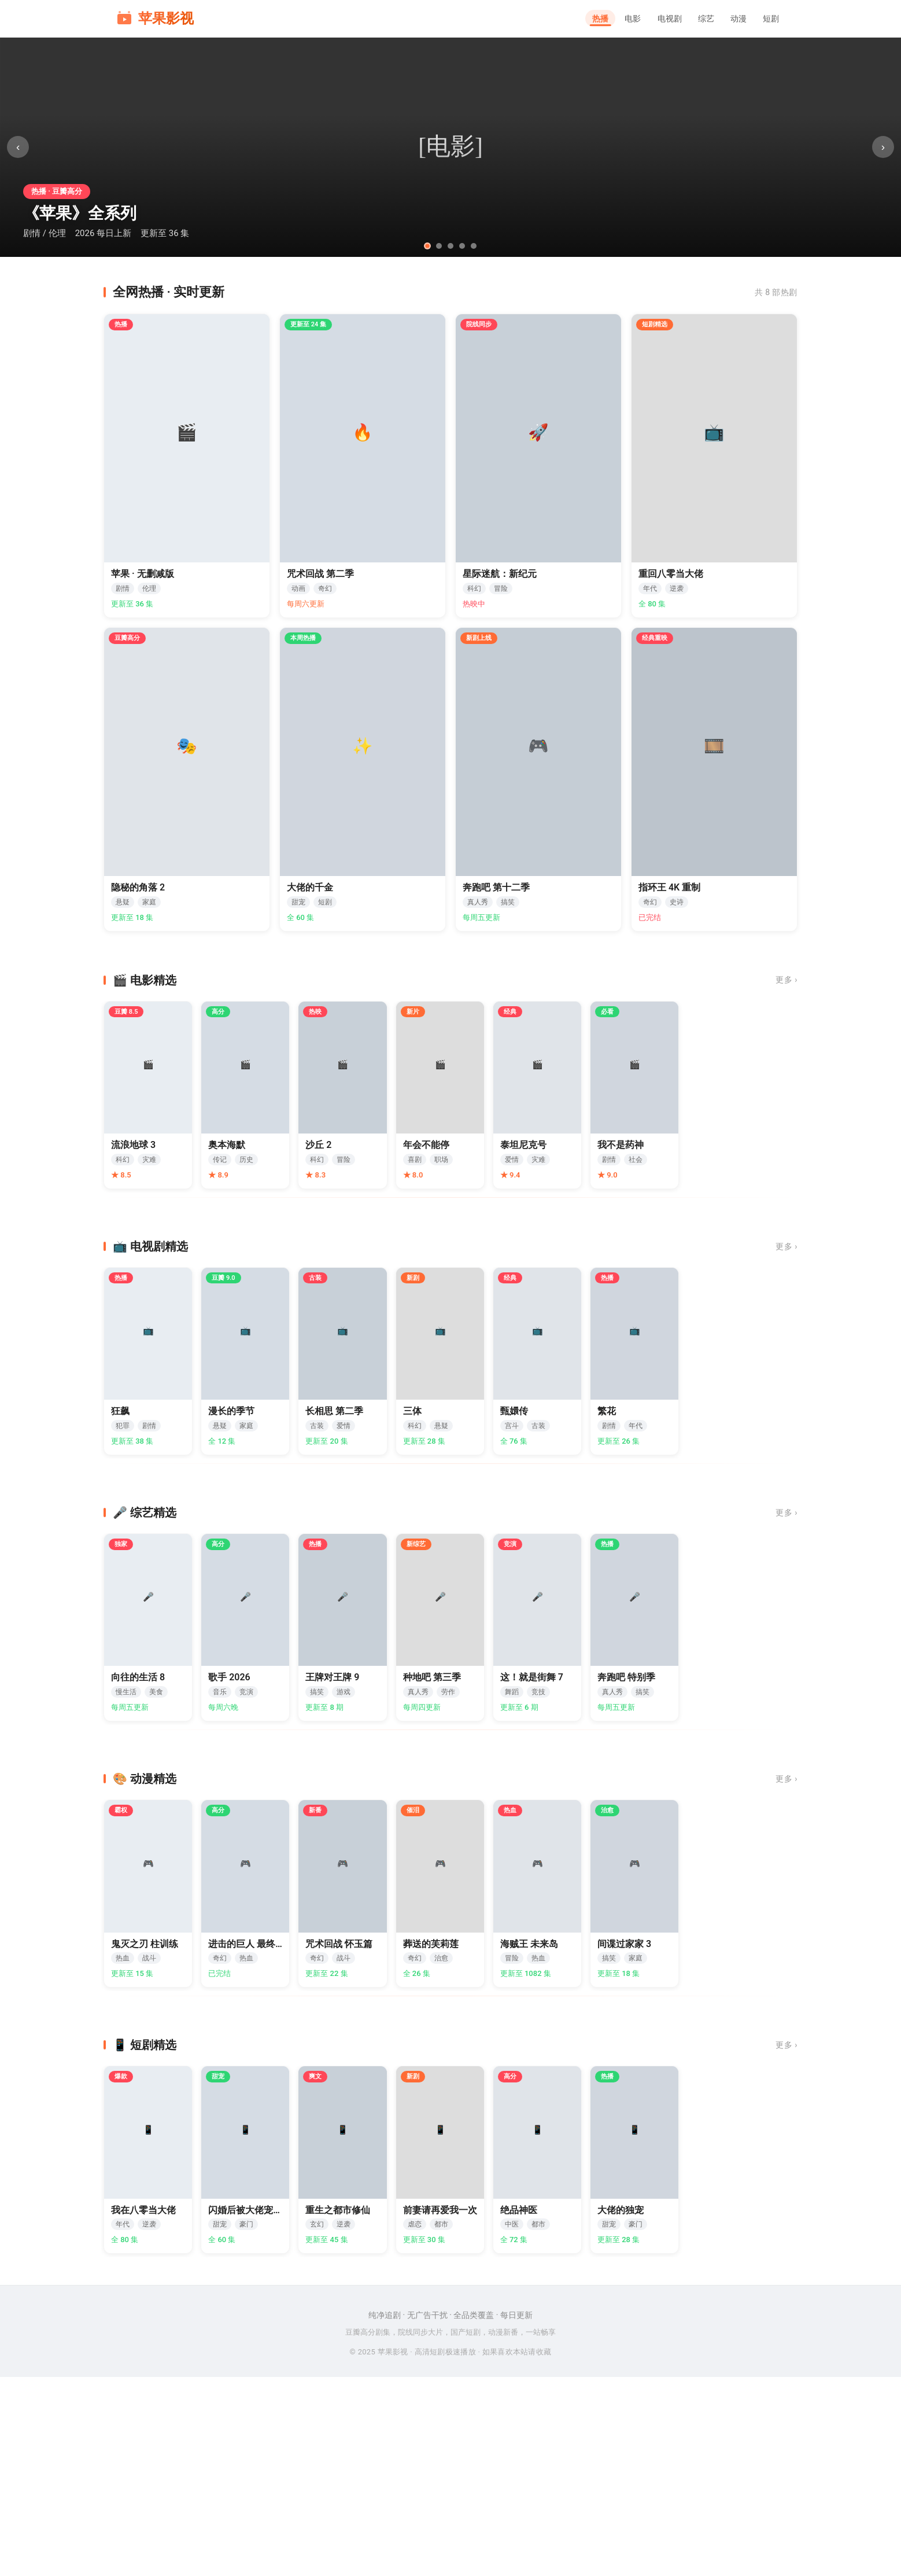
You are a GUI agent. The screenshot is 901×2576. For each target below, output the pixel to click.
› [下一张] (878, 146)
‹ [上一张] (23, 146)
